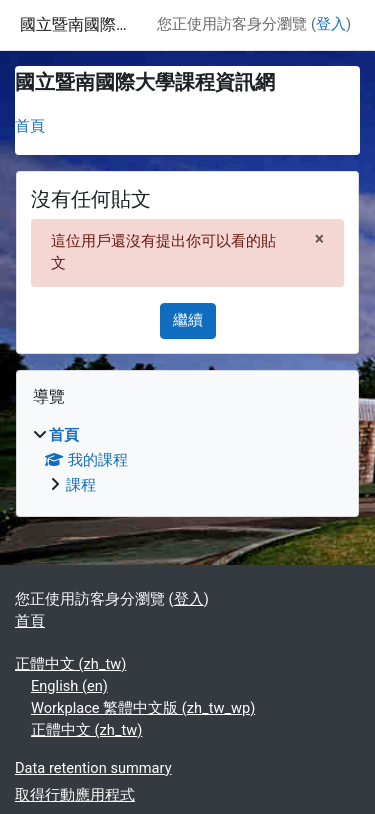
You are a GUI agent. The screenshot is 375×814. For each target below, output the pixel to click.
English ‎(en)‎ (69, 686)
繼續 (188, 320)
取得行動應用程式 (75, 795)
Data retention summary (93, 768)
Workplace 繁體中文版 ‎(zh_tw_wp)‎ (143, 708)
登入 (331, 24)
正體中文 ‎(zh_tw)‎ (70, 664)
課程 (81, 485)
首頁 (30, 126)
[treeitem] (187, 461)
